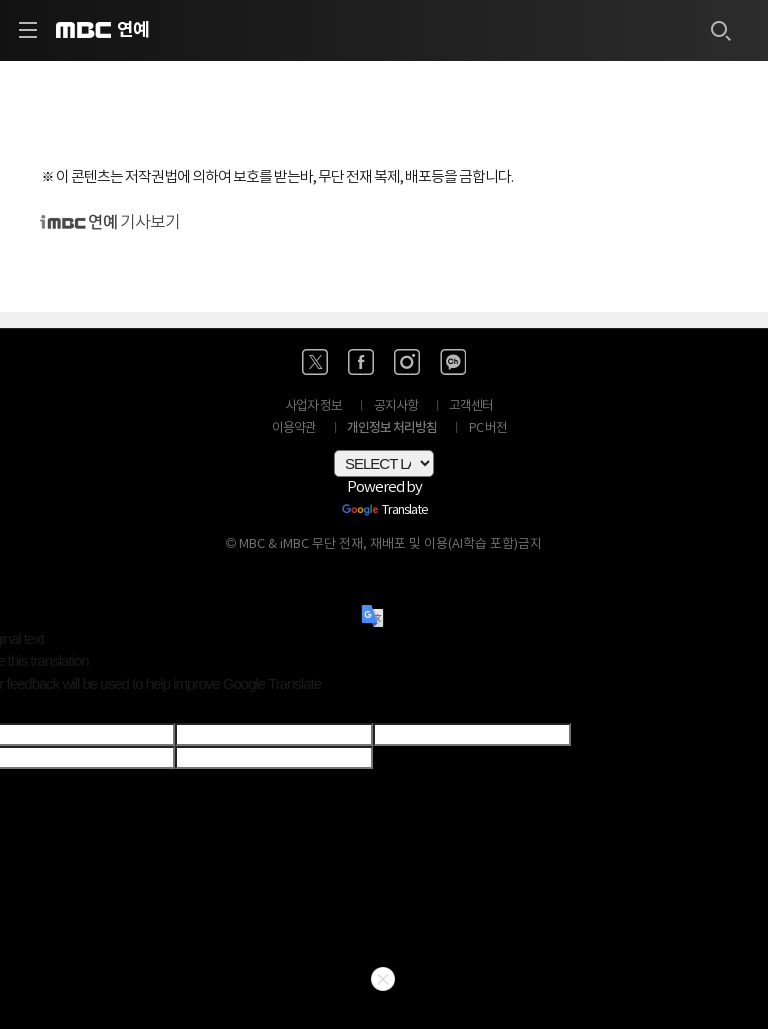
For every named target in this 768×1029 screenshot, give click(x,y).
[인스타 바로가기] (407, 362)
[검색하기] (720, 30)
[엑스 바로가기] (315, 362)
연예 (133, 30)
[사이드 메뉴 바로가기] (28, 30)
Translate (385, 511)
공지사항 (396, 406)
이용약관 (294, 428)
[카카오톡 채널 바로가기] (453, 362)
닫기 (383, 979)
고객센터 (471, 406)
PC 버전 (488, 428)
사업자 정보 (313, 406)
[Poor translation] (49, 708)
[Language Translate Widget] (384, 463)
